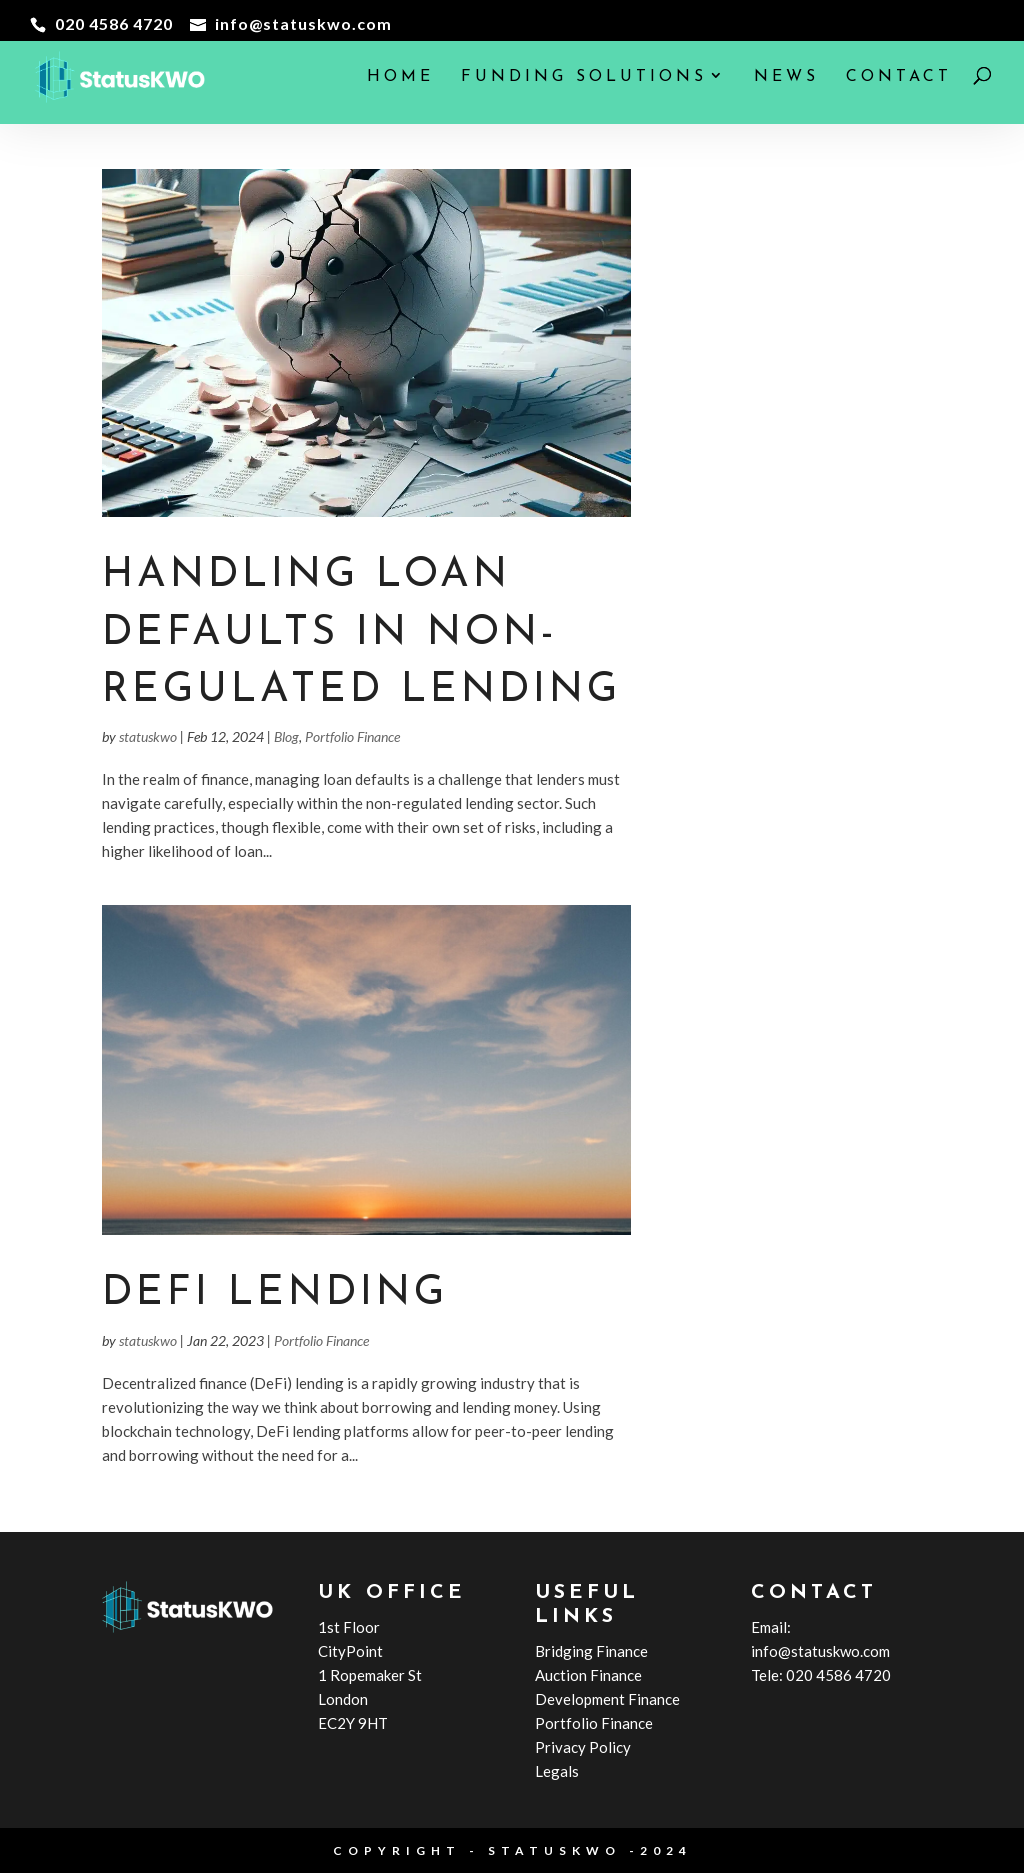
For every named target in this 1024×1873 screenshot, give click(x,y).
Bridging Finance (591, 1651)
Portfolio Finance (352, 736)
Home (400, 77)
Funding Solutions (584, 77)
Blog (286, 736)
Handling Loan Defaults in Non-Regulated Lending (361, 633)
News (786, 77)
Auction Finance (588, 1675)
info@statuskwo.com (820, 1651)
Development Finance (607, 1699)
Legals (557, 1771)
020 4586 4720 (838, 1675)
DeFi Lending (275, 1293)
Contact (899, 77)
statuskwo (148, 736)
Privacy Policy (583, 1747)
